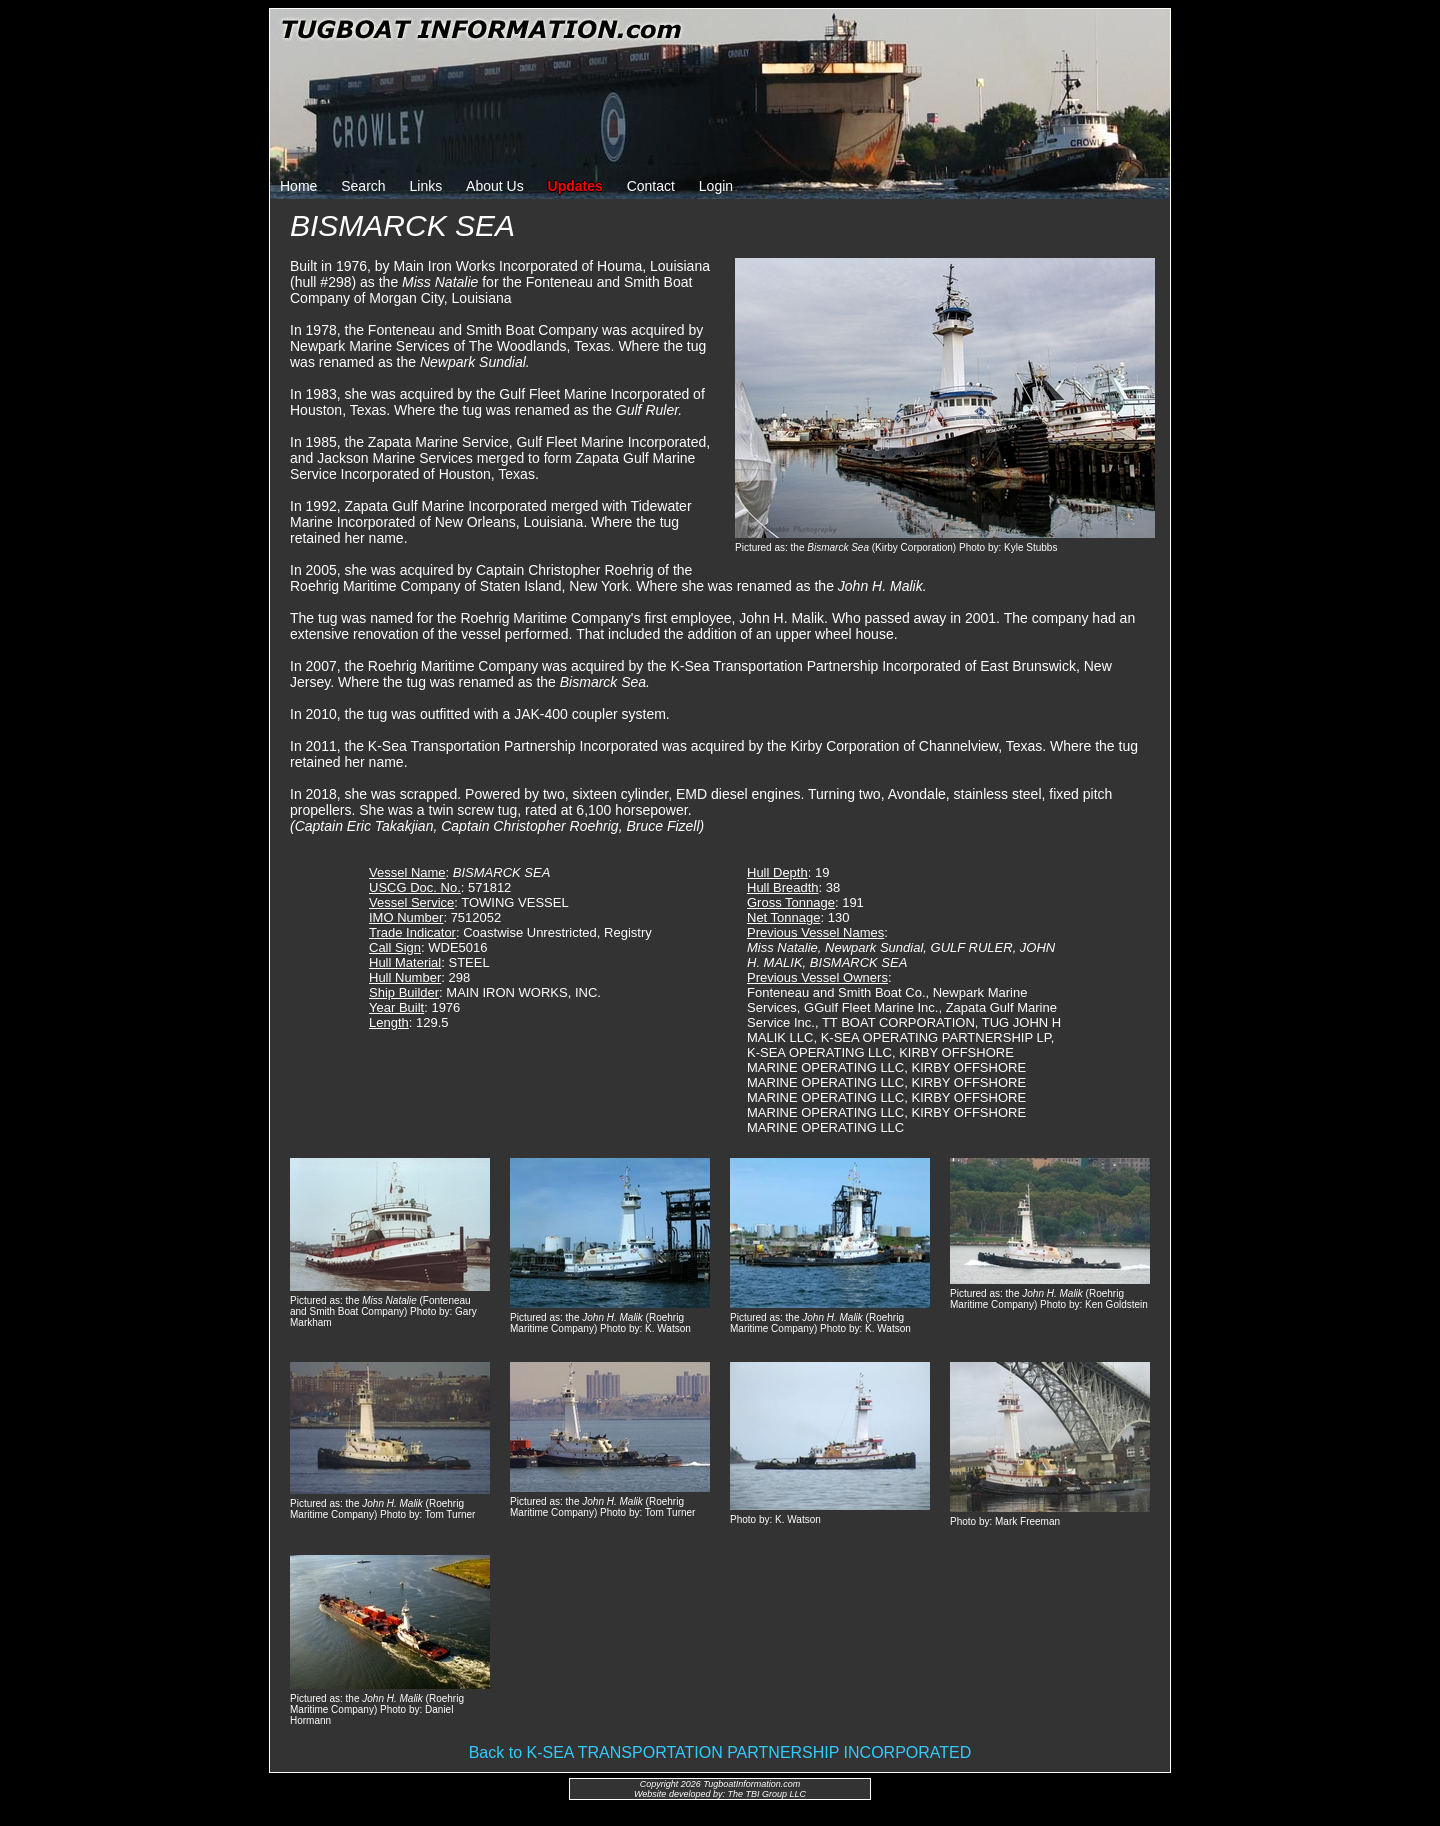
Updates (575, 186)
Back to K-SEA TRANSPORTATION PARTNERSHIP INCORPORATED (720, 1752)
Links (426, 186)
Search (363, 186)
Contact (651, 186)
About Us (495, 186)
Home (298, 186)
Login (716, 186)
